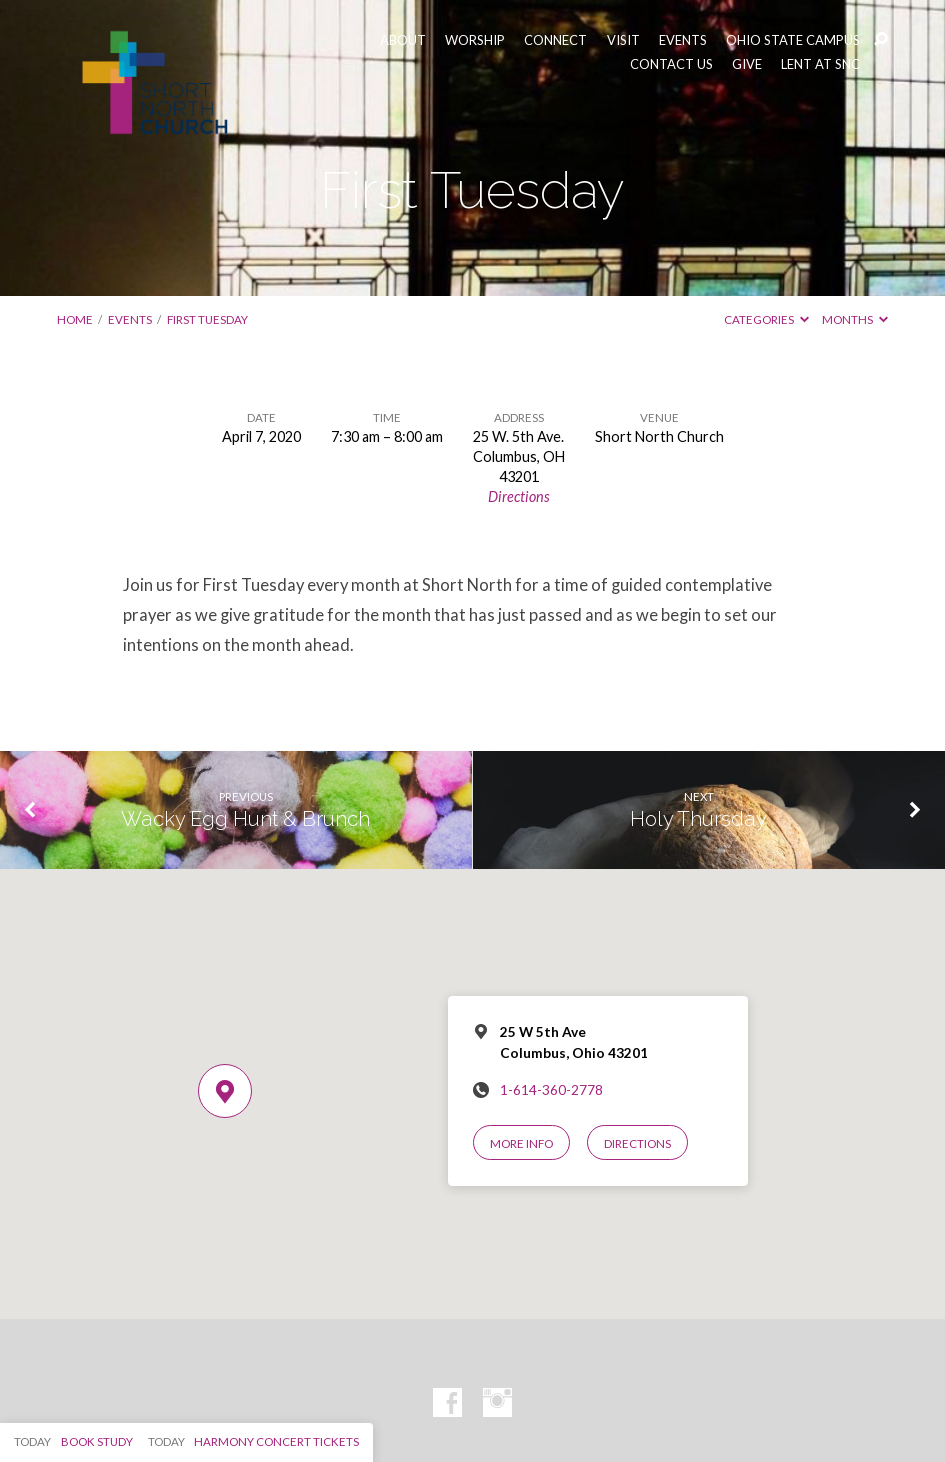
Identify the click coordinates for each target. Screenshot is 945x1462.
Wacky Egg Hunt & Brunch (245, 819)
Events (130, 319)
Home (75, 319)
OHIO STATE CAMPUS (793, 40)
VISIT (623, 40)
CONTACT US (671, 64)
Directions (519, 496)
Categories (766, 319)
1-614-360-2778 (551, 1090)
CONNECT (555, 40)
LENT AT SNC (820, 64)
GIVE (747, 64)
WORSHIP (475, 40)
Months (855, 319)
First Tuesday (207, 319)
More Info (521, 1143)
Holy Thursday (698, 819)
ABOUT (403, 40)
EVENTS (683, 40)
